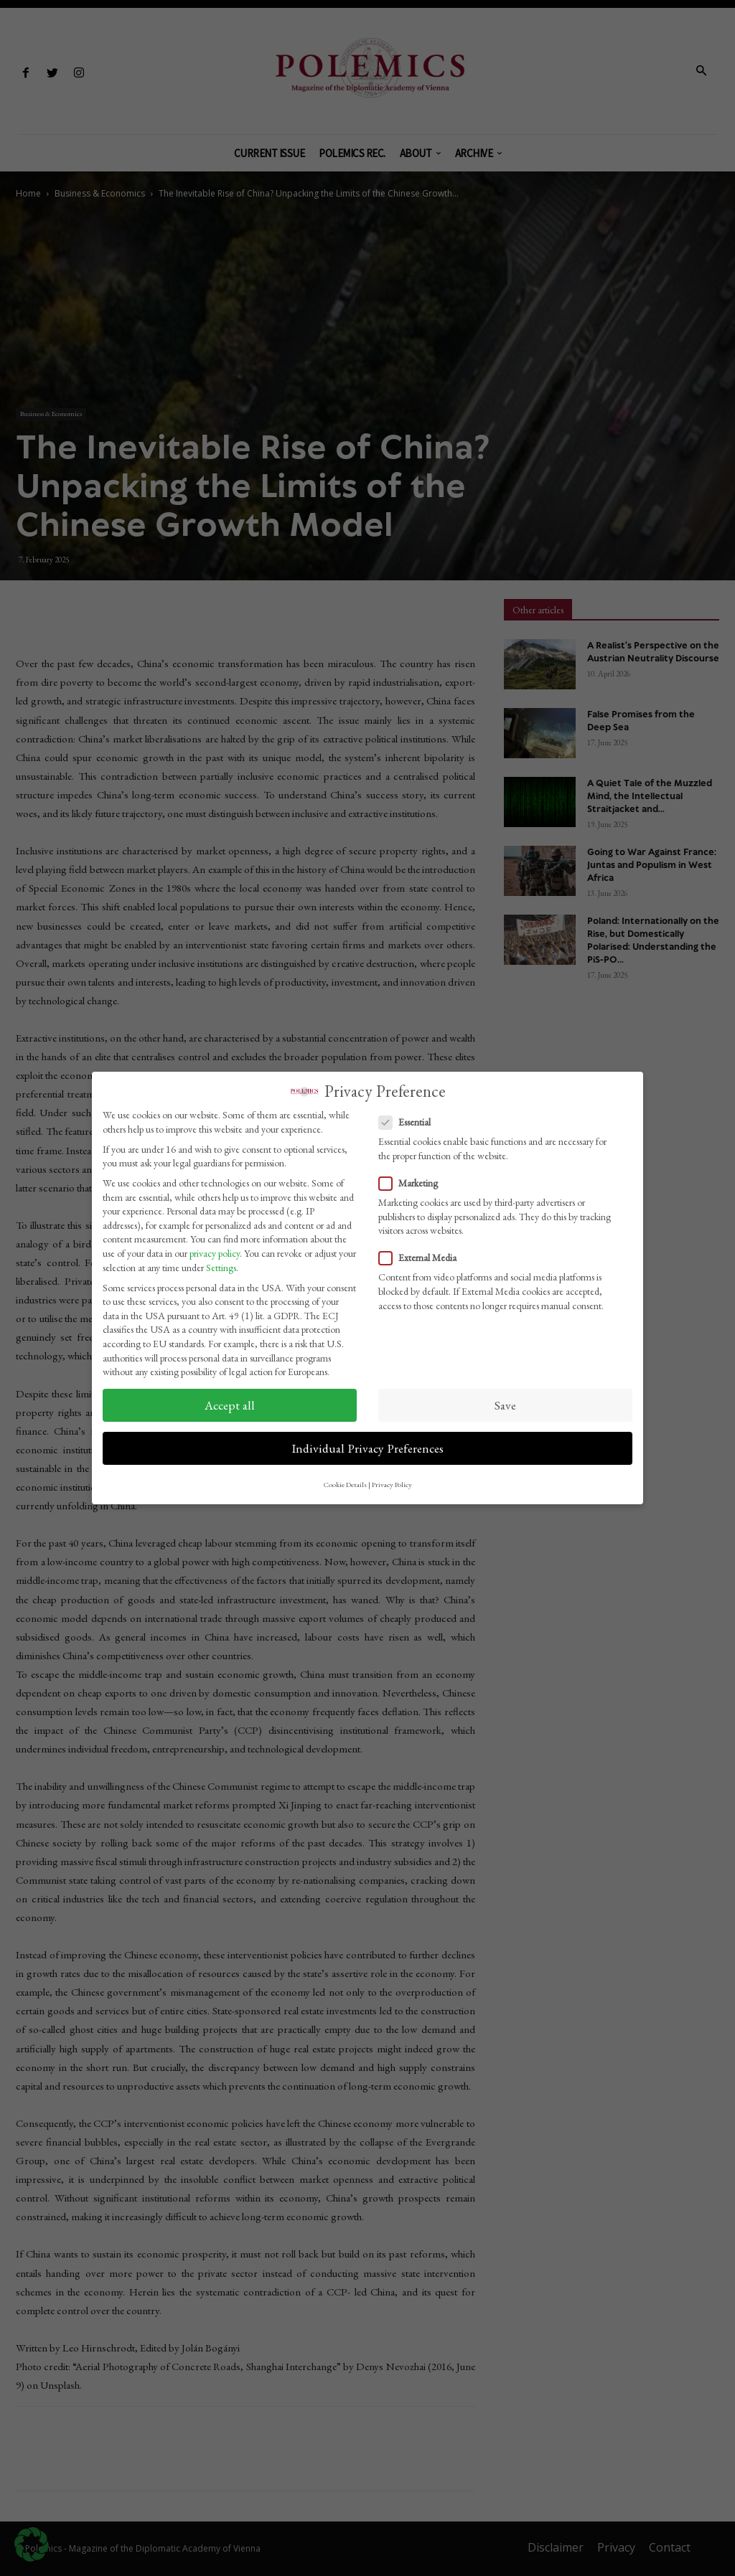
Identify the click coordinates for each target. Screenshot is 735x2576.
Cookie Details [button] (345, 1484)
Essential (409, 1122)
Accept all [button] (230, 1405)
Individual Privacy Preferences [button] (367, 1448)
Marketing (412, 1183)
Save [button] (505, 1405)
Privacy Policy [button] (392, 1484)
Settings (221, 1267)
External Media (422, 1258)
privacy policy (214, 1253)
